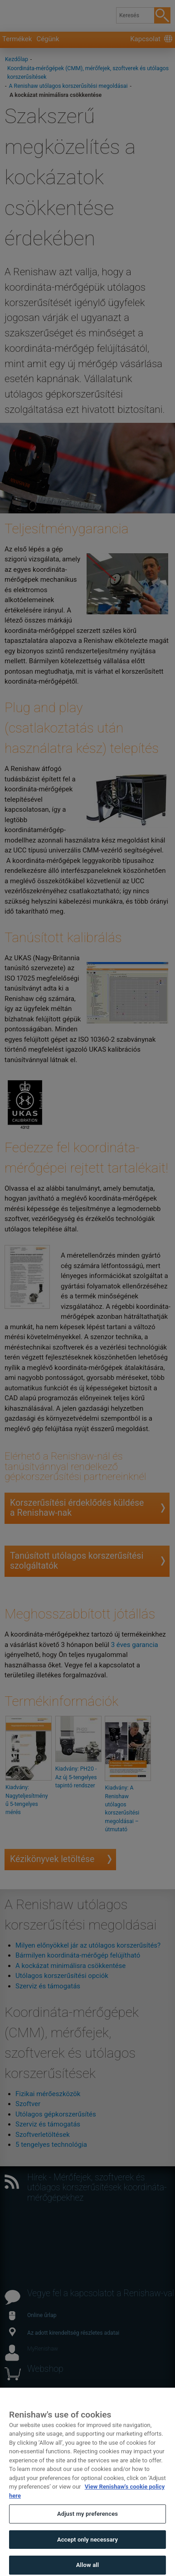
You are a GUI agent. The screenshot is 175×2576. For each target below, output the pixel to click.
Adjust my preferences (87, 2529)
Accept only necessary (87, 2555)
